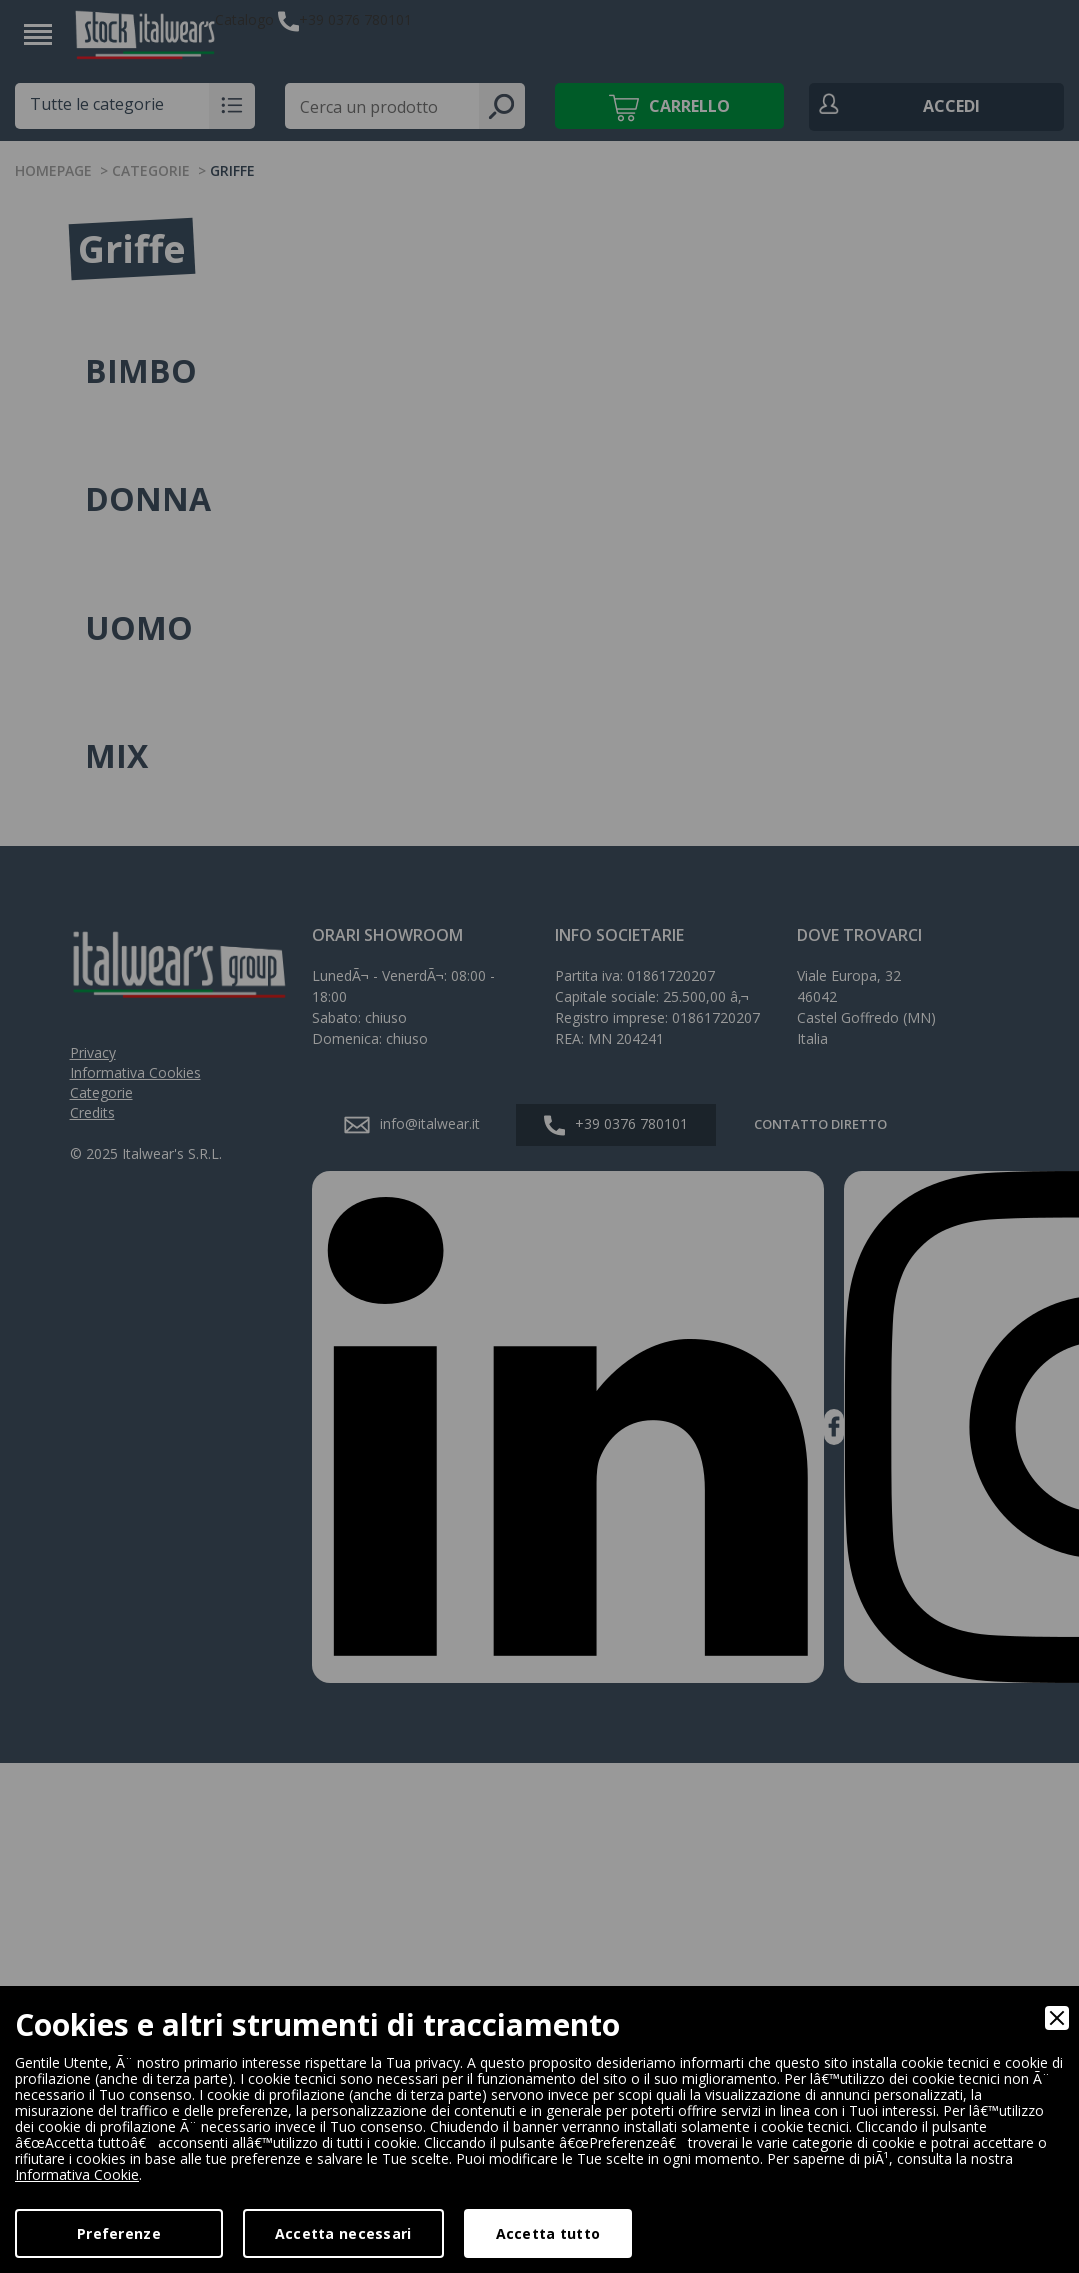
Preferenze (119, 2233)
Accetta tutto (548, 2233)
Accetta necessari (343, 2233)
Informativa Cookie (77, 2174)
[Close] (1057, 2018)
